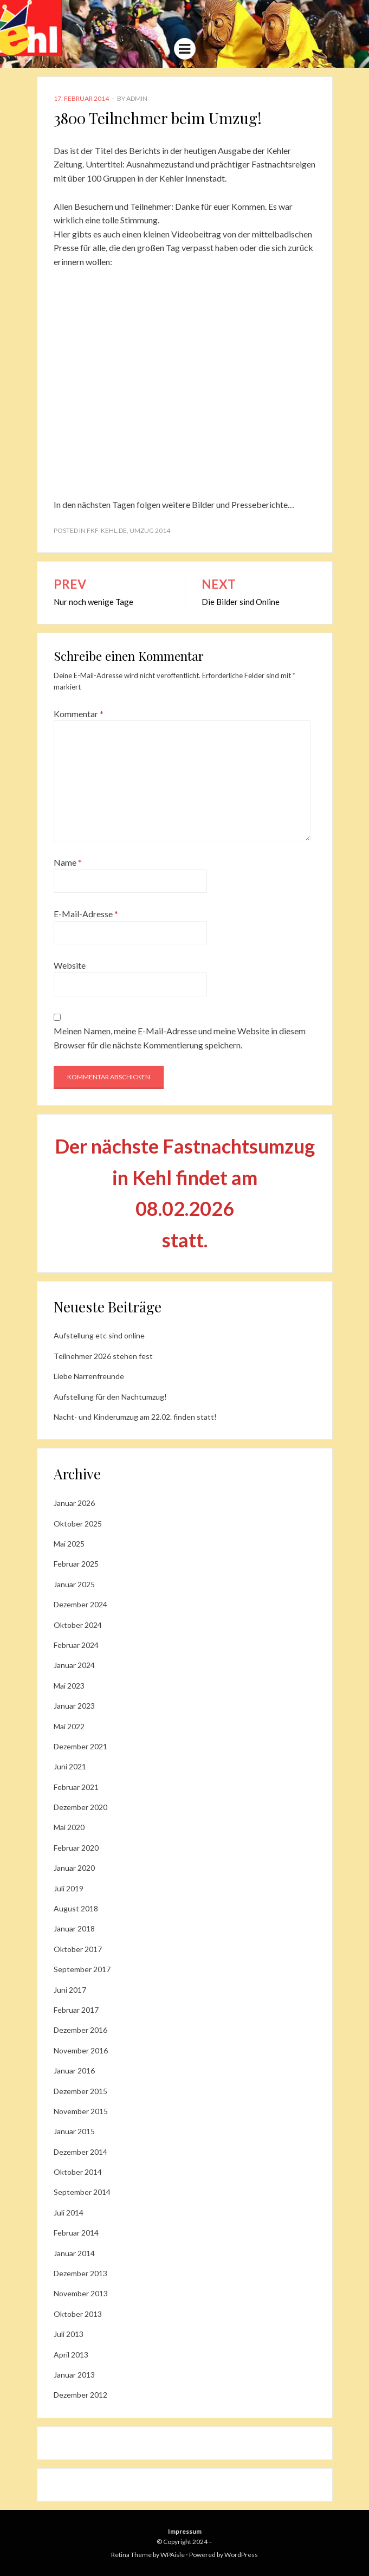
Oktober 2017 (78, 1949)
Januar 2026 (74, 1503)
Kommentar (78, 714)
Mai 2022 (69, 1726)
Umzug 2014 (150, 530)
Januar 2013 (74, 2374)
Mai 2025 (69, 1543)
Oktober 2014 (78, 2171)
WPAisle (172, 2555)
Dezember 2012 (80, 2394)
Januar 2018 (74, 1928)
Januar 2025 (74, 1584)
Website (70, 965)
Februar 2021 (76, 1787)
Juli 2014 (68, 2212)
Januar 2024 (74, 1665)
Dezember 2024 (80, 1604)
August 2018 (76, 1908)
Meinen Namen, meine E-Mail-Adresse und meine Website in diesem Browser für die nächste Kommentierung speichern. (180, 1038)
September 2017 (82, 1969)
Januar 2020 (74, 1867)
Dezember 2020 (80, 1807)
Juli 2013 (68, 2334)
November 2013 (81, 2293)
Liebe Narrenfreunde (89, 1376)
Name (68, 862)
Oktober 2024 (78, 1625)
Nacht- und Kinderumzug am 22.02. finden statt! (135, 1416)
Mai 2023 (69, 1685)
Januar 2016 (74, 2070)
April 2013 (71, 2354)
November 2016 (81, 2050)
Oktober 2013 (78, 2314)
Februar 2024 (76, 1645)
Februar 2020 (76, 1847)
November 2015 (81, 2111)
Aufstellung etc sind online (99, 1335)
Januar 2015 (74, 2131)
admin (136, 98)
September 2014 (82, 2192)
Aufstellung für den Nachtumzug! (110, 1396)
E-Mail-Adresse (86, 914)
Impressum (185, 2531)
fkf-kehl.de (107, 530)
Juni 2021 (70, 1766)
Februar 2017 (76, 2009)
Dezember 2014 (80, 2151)
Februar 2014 (76, 2232)
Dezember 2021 (80, 1746)
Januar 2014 (74, 2253)
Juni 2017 (70, 1989)
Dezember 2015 (80, 2091)
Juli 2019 (68, 1888)
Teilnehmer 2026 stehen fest (103, 1356)
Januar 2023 (74, 1705)
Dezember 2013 (80, 2273)
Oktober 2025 (78, 1523)
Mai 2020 (69, 1827)
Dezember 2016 (80, 2029)
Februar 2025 (76, 1563)
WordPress (241, 2555)
